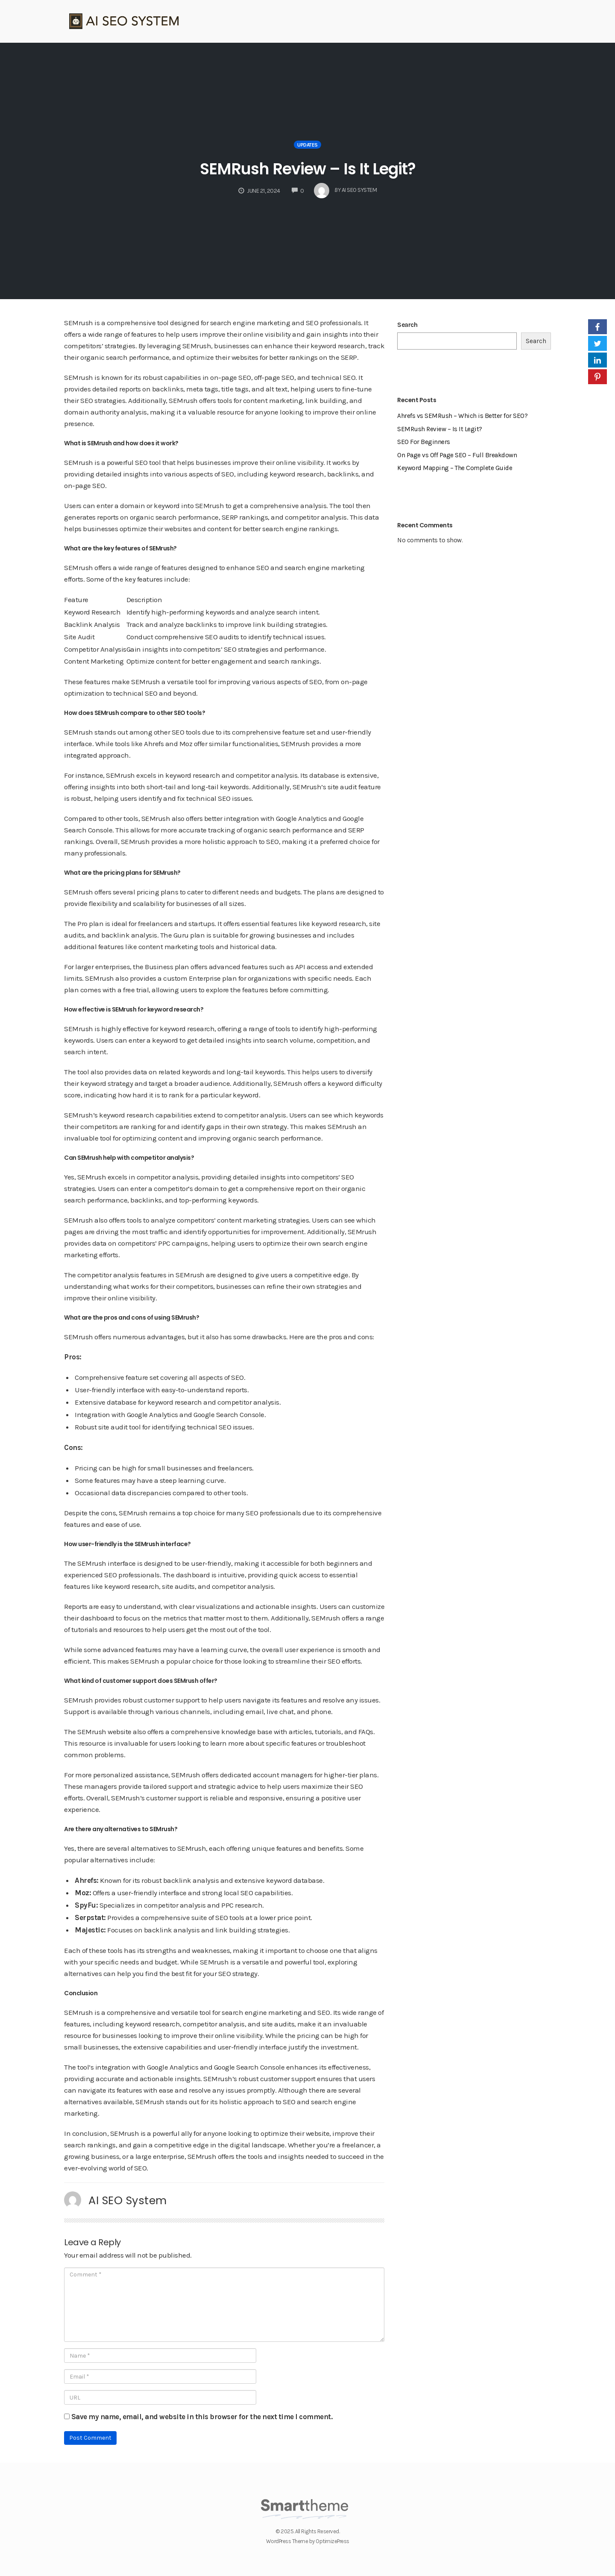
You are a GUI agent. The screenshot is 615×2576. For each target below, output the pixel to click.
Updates (307, 145)
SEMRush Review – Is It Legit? (308, 167)
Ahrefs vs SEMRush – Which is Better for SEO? (462, 416)
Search (407, 325)
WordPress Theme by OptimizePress (307, 2541)
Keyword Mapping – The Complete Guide (454, 468)
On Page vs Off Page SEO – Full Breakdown (457, 455)
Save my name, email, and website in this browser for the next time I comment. (202, 2416)
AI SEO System (127, 2200)
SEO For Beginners (423, 442)
